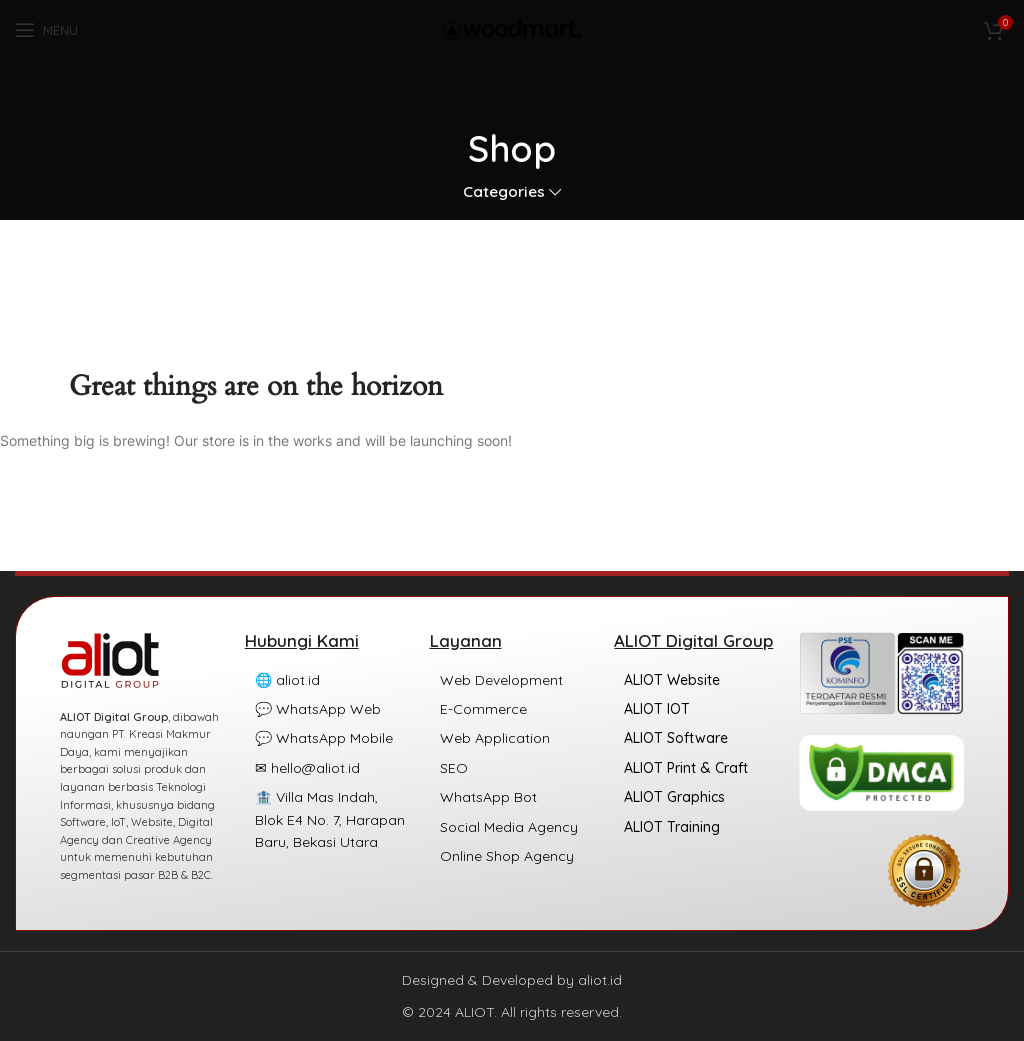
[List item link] (327, 680)
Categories (504, 191)
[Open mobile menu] (46, 30)
